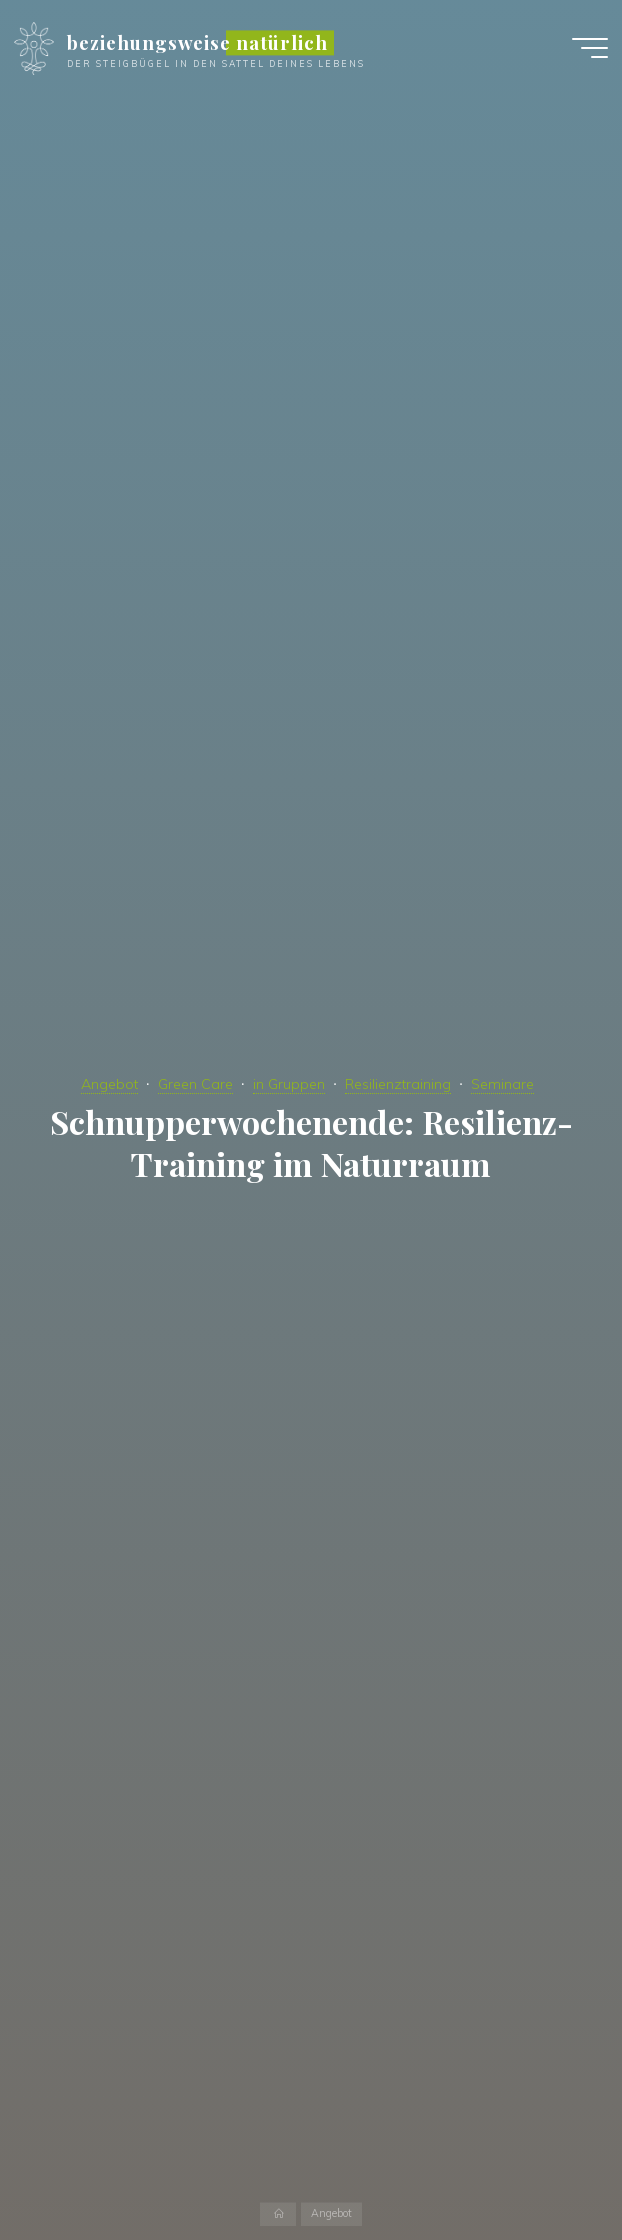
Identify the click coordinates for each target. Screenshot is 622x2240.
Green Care (195, 1084)
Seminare (502, 1084)
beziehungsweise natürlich (197, 42)
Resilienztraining (398, 1084)
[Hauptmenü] (590, 48)
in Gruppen (289, 1084)
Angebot (109, 1084)
